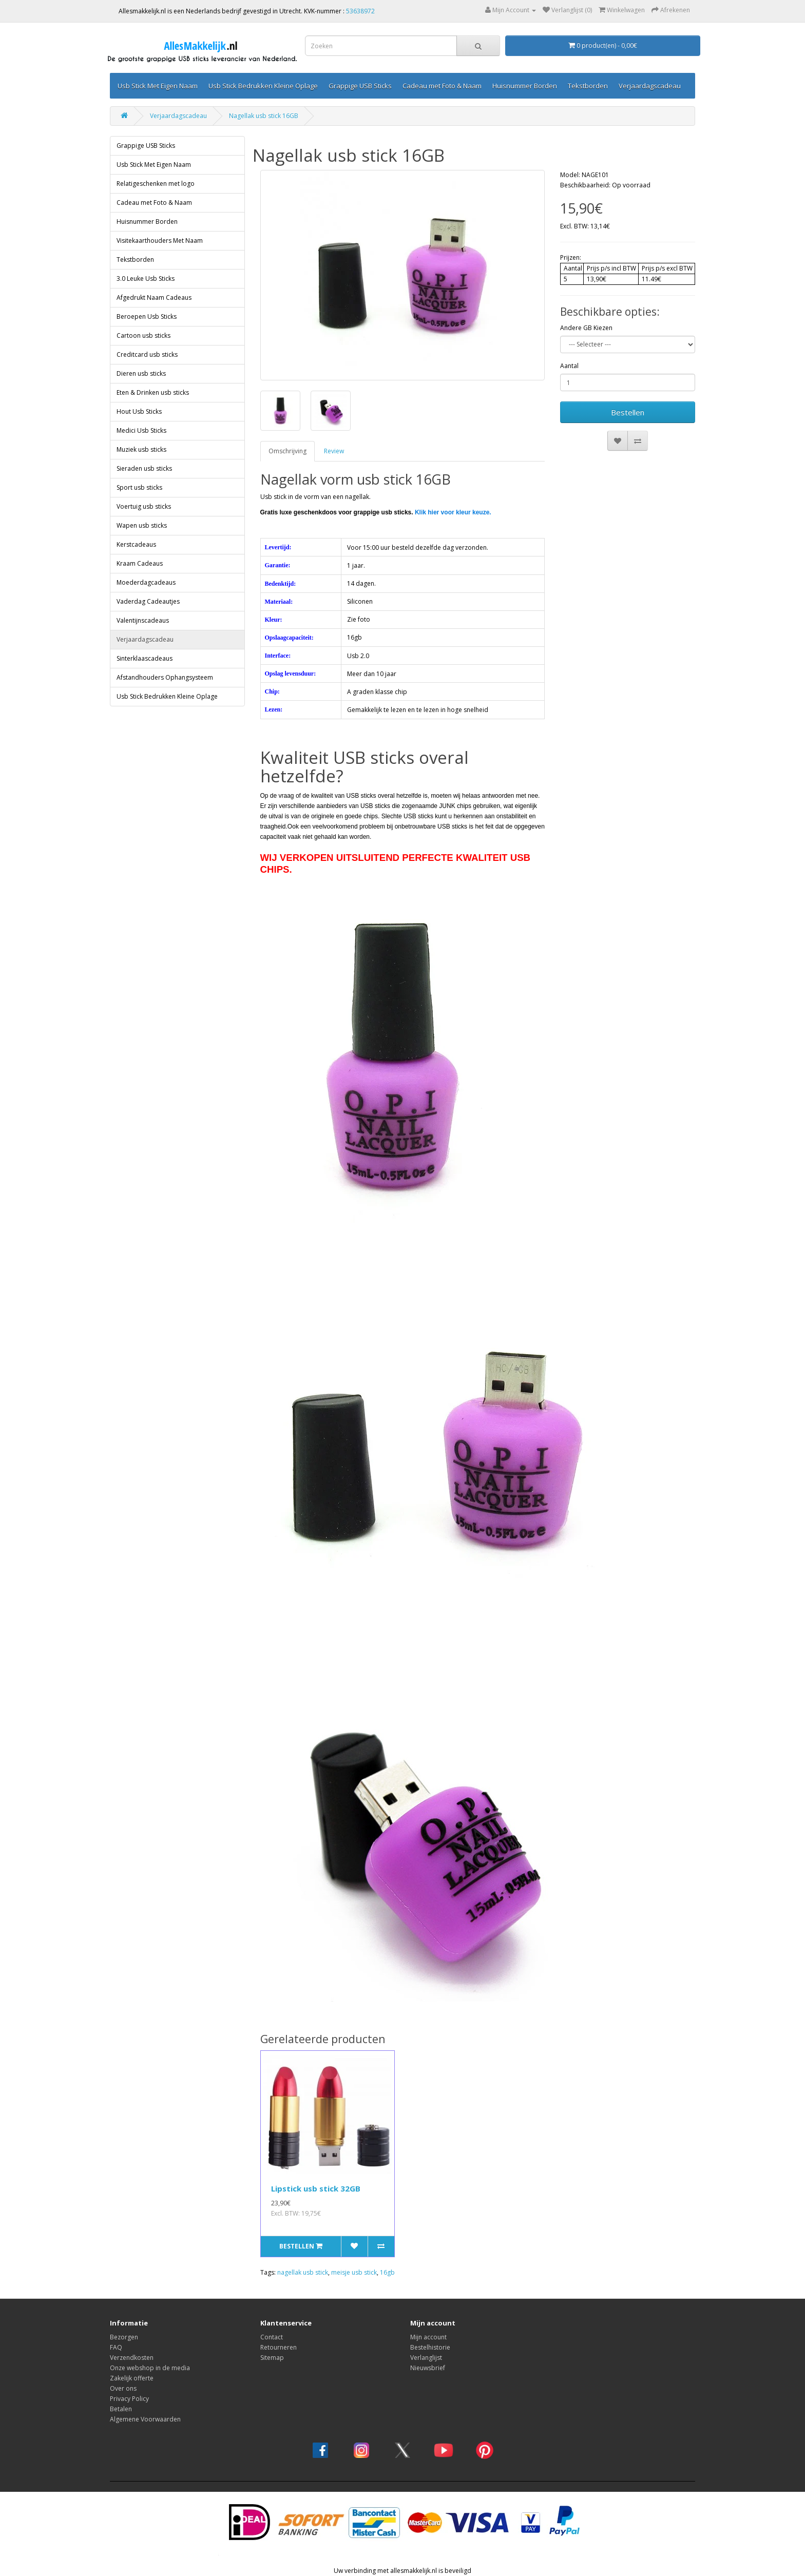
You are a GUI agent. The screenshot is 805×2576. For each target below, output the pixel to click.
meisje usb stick (354, 2272)
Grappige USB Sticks (360, 85)
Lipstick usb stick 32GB (315, 2188)
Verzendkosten (132, 2357)
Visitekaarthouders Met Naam (160, 240)
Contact (271, 2337)
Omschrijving (287, 451)
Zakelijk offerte (132, 2378)
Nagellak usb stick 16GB (263, 115)
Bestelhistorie (430, 2347)
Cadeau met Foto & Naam (442, 85)
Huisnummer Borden (524, 85)
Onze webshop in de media (150, 2367)
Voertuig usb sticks (144, 506)
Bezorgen (124, 2337)
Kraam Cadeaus (140, 563)
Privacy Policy (129, 2398)
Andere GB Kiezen (586, 327)
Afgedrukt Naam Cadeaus (154, 297)
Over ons (123, 2388)
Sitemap (272, 2357)
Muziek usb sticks (141, 449)
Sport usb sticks (139, 487)
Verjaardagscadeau (650, 85)
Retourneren (278, 2347)
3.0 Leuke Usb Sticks (146, 278)
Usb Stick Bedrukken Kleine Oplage (263, 85)
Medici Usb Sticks (141, 430)
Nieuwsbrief (427, 2367)
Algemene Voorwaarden (145, 2419)
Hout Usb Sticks (139, 411)
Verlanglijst (426, 2357)
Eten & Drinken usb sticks (153, 392)
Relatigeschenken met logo (156, 183)
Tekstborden (588, 85)
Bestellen (627, 412)
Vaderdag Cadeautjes (148, 601)
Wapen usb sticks (142, 525)
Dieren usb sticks (141, 373)
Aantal (569, 365)
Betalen (121, 2409)
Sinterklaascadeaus (144, 658)
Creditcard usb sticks (147, 354)
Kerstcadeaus (136, 544)
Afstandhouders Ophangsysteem (165, 677)
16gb (387, 2272)
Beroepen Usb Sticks (147, 316)
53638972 (360, 11)
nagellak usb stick (302, 2272)
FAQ (116, 2347)
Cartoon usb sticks (143, 335)
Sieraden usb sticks (144, 468)
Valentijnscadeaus (143, 620)
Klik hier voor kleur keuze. (453, 512)
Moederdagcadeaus (146, 582)
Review (334, 451)
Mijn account (428, 2337)
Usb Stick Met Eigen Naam (158, 85)
